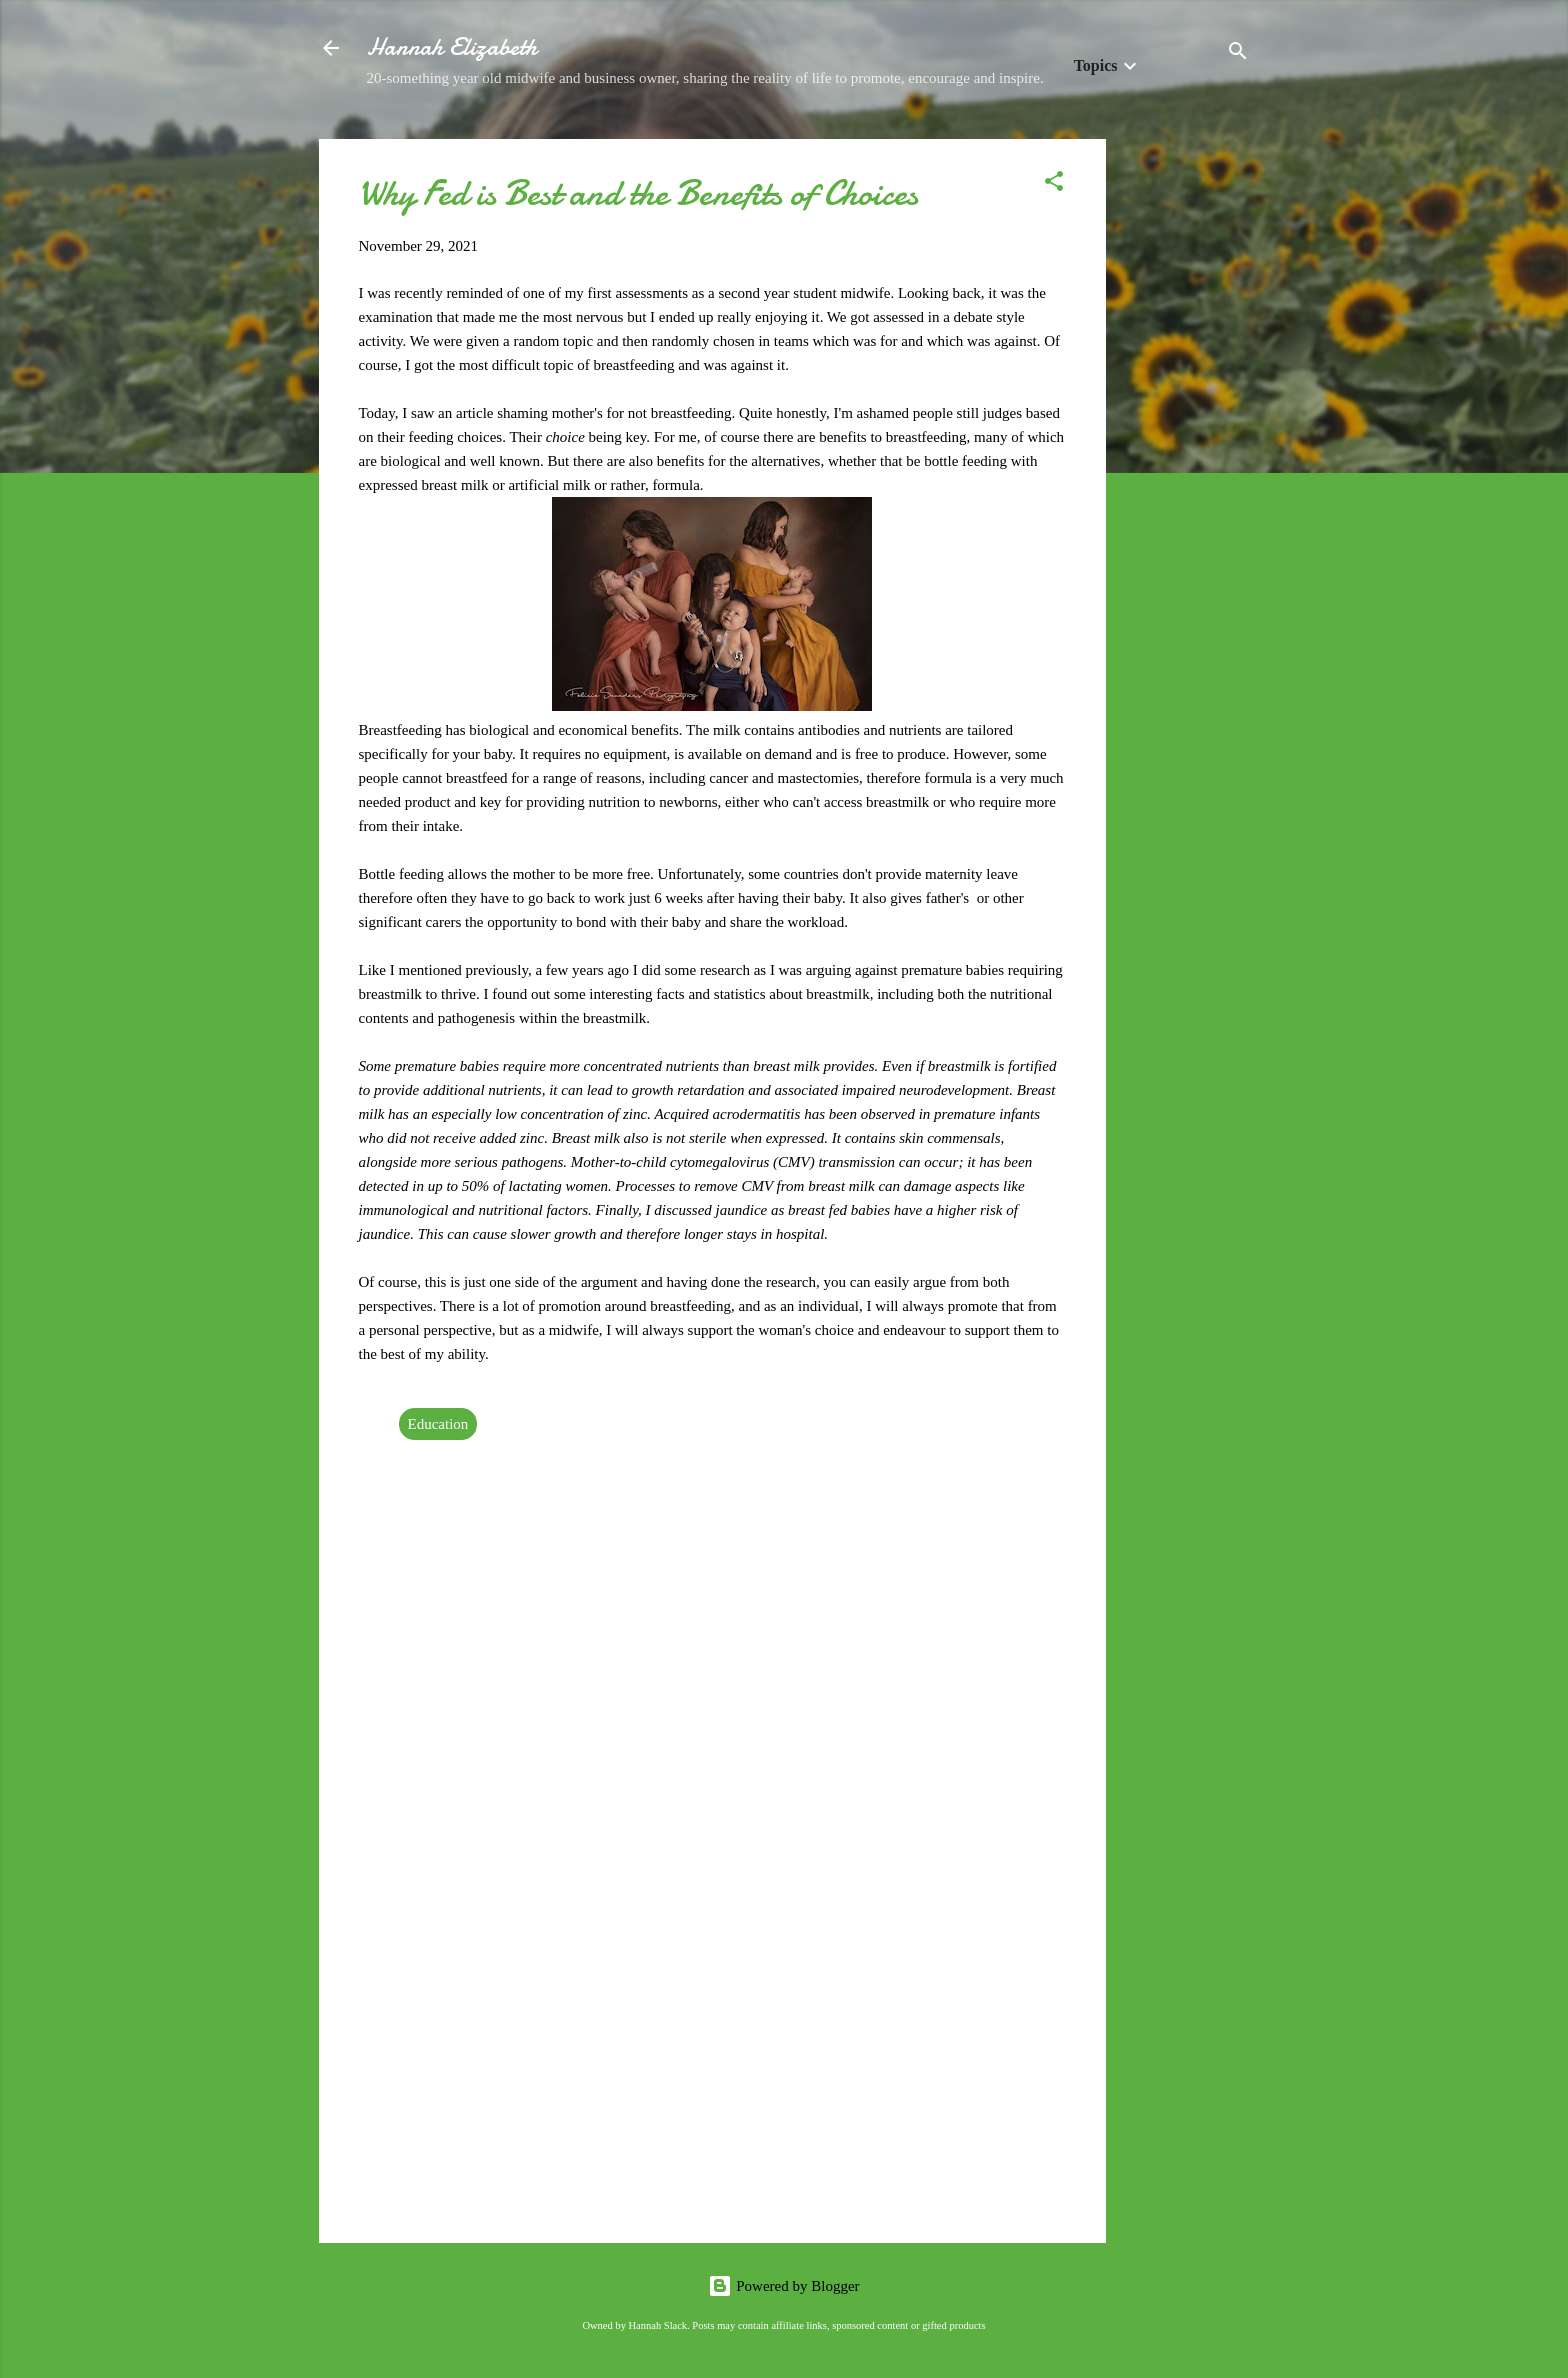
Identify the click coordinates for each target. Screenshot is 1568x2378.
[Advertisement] (1186, 439)
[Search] (1238, 54)
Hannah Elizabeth (452, 47)
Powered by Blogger (783, 2286)
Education (438, 1424)
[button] (1054, 184)
